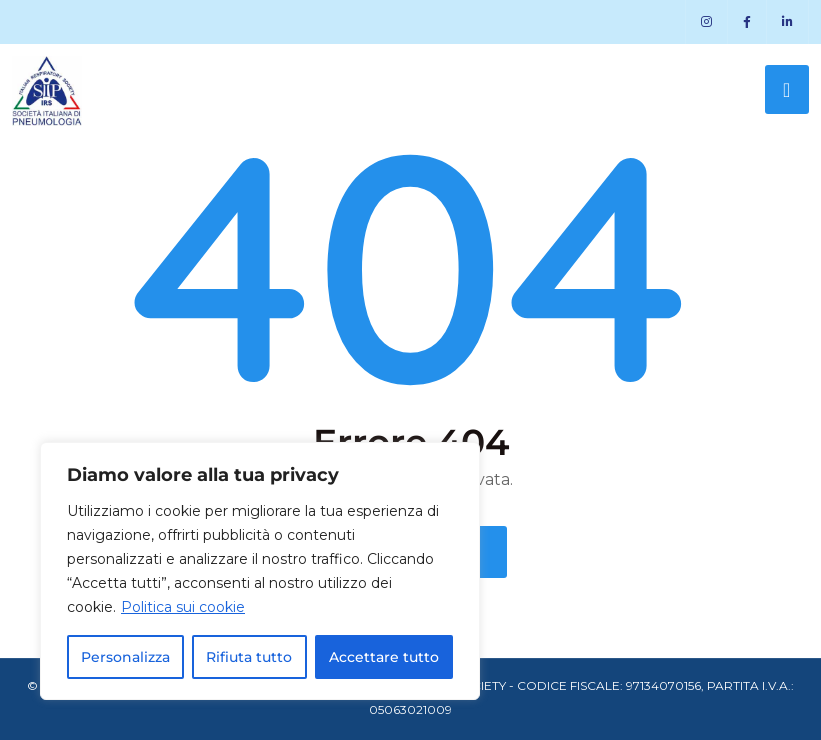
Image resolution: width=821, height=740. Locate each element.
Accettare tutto (384, 657)
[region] (260, 571)
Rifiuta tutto (249, 657)
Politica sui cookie (183, 607)
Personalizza (125, 657)
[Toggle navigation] (787, 89)
